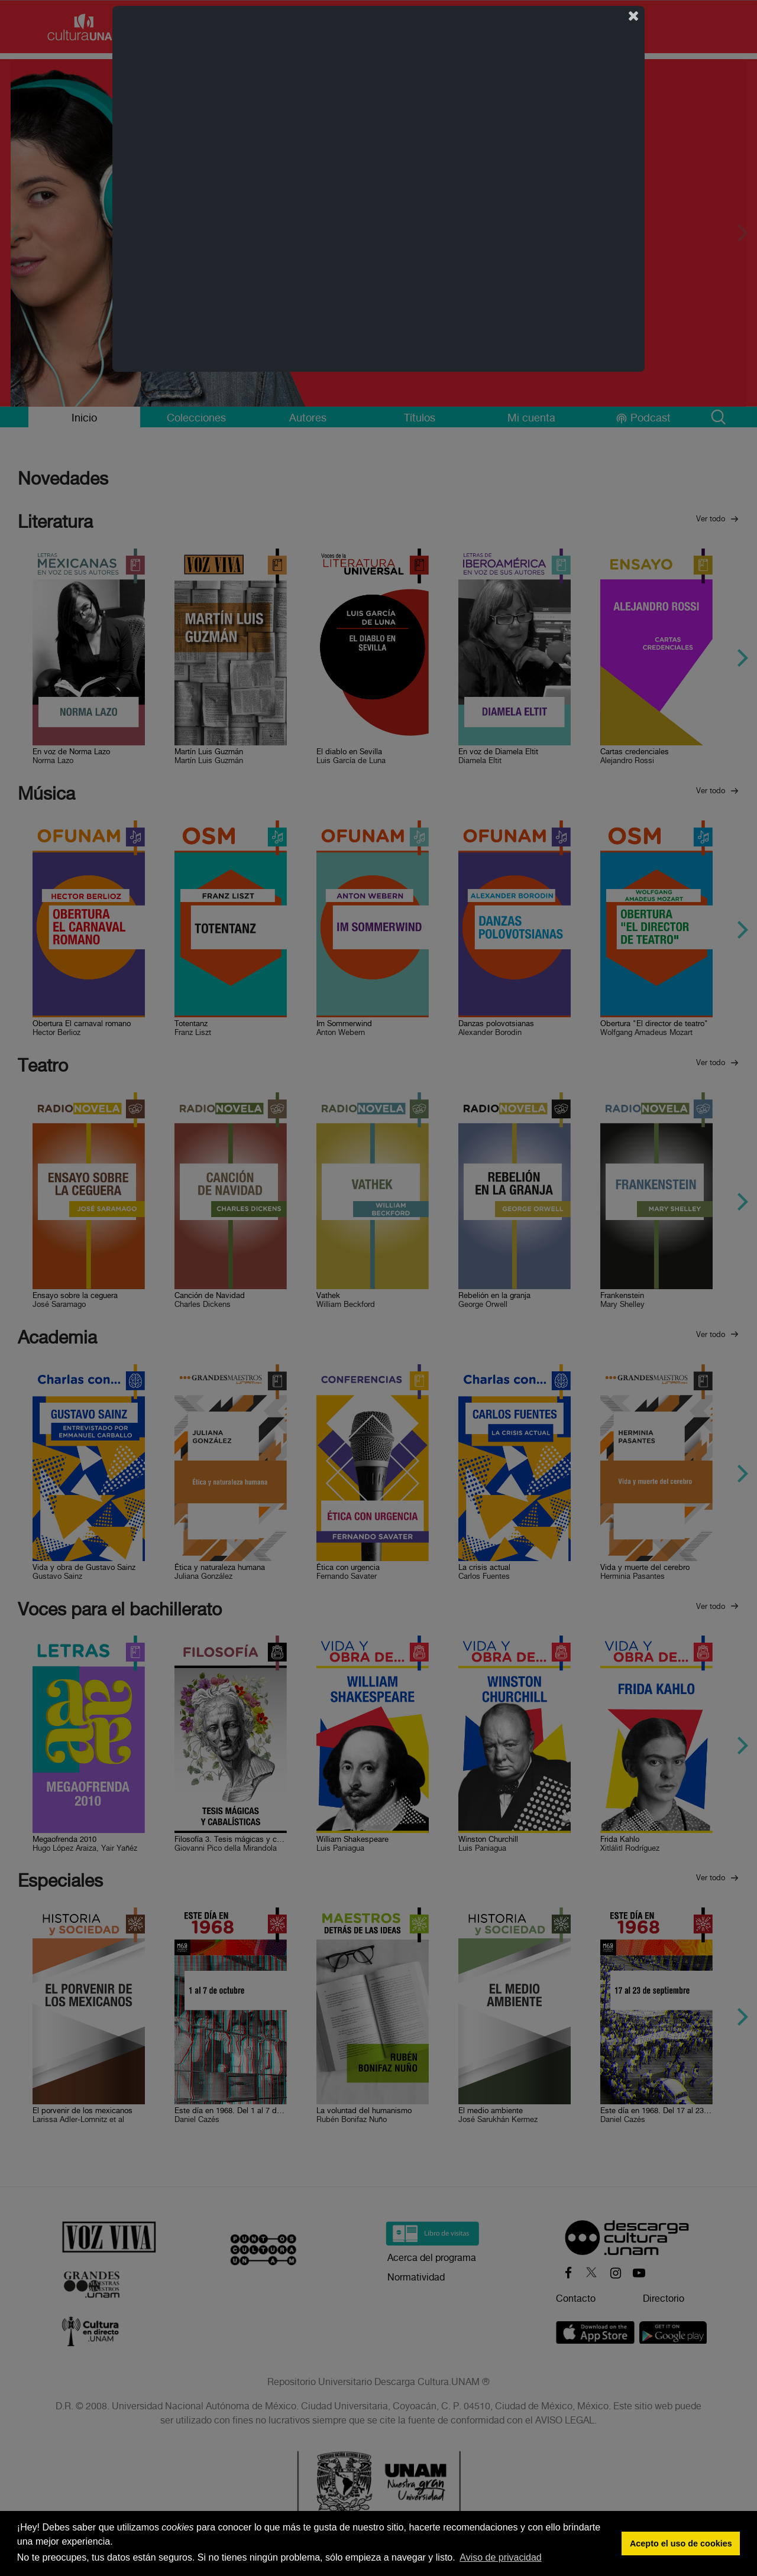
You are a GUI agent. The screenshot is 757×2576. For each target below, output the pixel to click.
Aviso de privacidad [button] (500, 2557)
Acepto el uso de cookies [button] (681, 2543)
